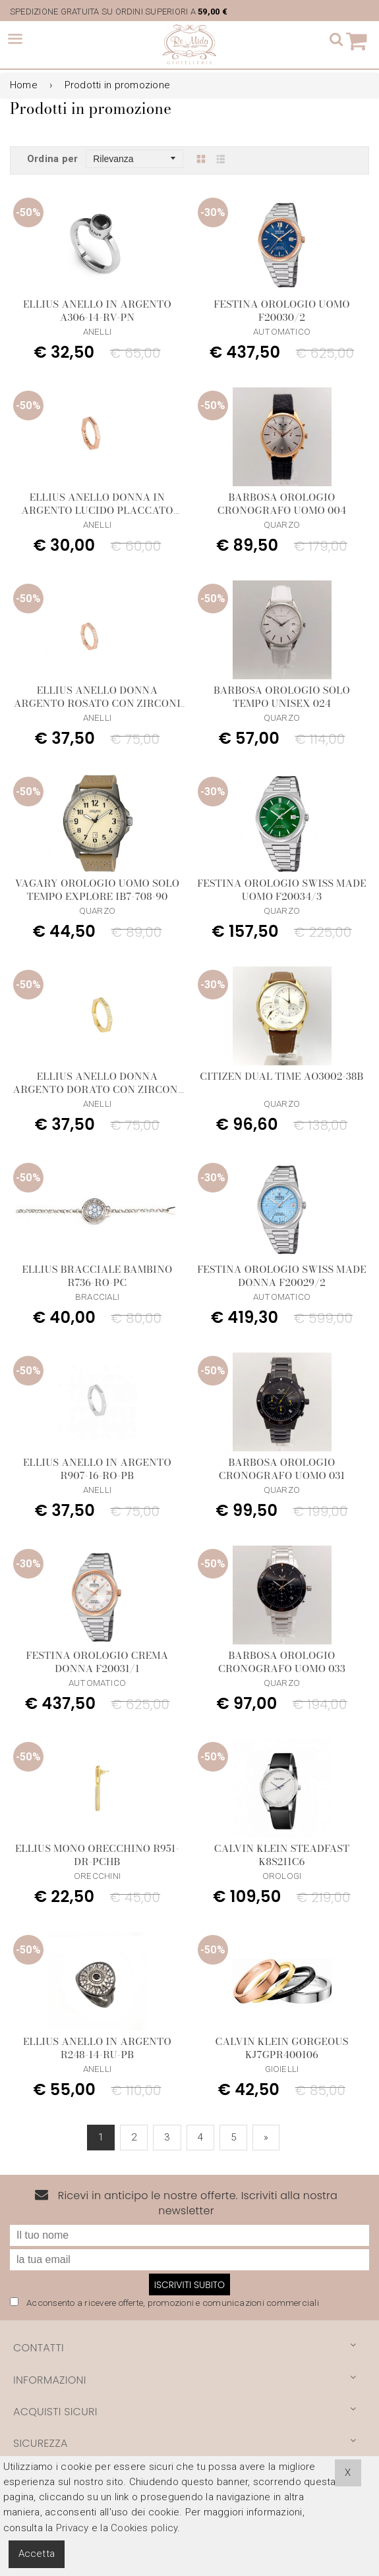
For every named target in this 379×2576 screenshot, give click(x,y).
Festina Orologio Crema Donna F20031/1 (97, 1662)
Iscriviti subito (189, 2284)
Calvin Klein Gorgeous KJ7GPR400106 (281, 2048)
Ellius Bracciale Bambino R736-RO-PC (97, 1276)
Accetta (36, 2554)
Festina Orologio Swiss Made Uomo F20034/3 (281, 890)
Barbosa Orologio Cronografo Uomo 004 (282, 504)
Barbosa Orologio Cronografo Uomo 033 (281, 1662)
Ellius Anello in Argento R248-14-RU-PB (97, 2048)
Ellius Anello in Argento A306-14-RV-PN (97, 310)
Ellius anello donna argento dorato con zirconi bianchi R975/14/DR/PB (97, 1089)
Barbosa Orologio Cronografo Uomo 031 (282, 1469)
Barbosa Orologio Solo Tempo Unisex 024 (282, 697)
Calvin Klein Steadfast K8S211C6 (282, 1855)
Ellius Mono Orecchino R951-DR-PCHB (97, 1855)
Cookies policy (144, 2528)
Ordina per (52, 159)
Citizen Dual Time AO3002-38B (281, 1076)
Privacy (72, 2528)
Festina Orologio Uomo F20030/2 (282, 310)
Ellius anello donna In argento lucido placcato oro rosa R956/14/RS (97, 510)
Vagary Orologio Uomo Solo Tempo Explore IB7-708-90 (97, 890)
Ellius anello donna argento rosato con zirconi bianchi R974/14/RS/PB (97, 703)
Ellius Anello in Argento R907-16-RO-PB (97, 1469)
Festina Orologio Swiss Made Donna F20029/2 (281, 1276)
